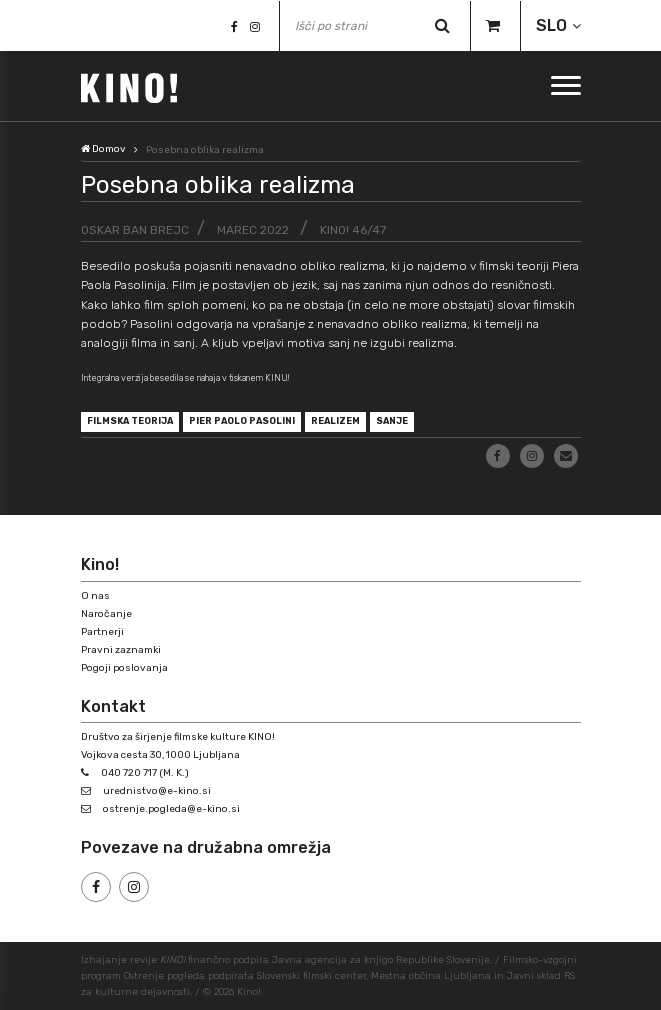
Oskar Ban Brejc (135, 230)
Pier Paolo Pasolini (242, 421)
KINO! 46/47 (353, 230)
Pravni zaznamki (121, 650)
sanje (392, 421)
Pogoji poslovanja (124, 668)
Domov (103, 149)
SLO (551, 25)
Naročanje (106, 614)
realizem (335, 421)
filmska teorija (130, 421)
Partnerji (102, 632)
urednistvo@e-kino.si (157, 791)
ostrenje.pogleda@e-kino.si (171, 809)
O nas (95, 596)
